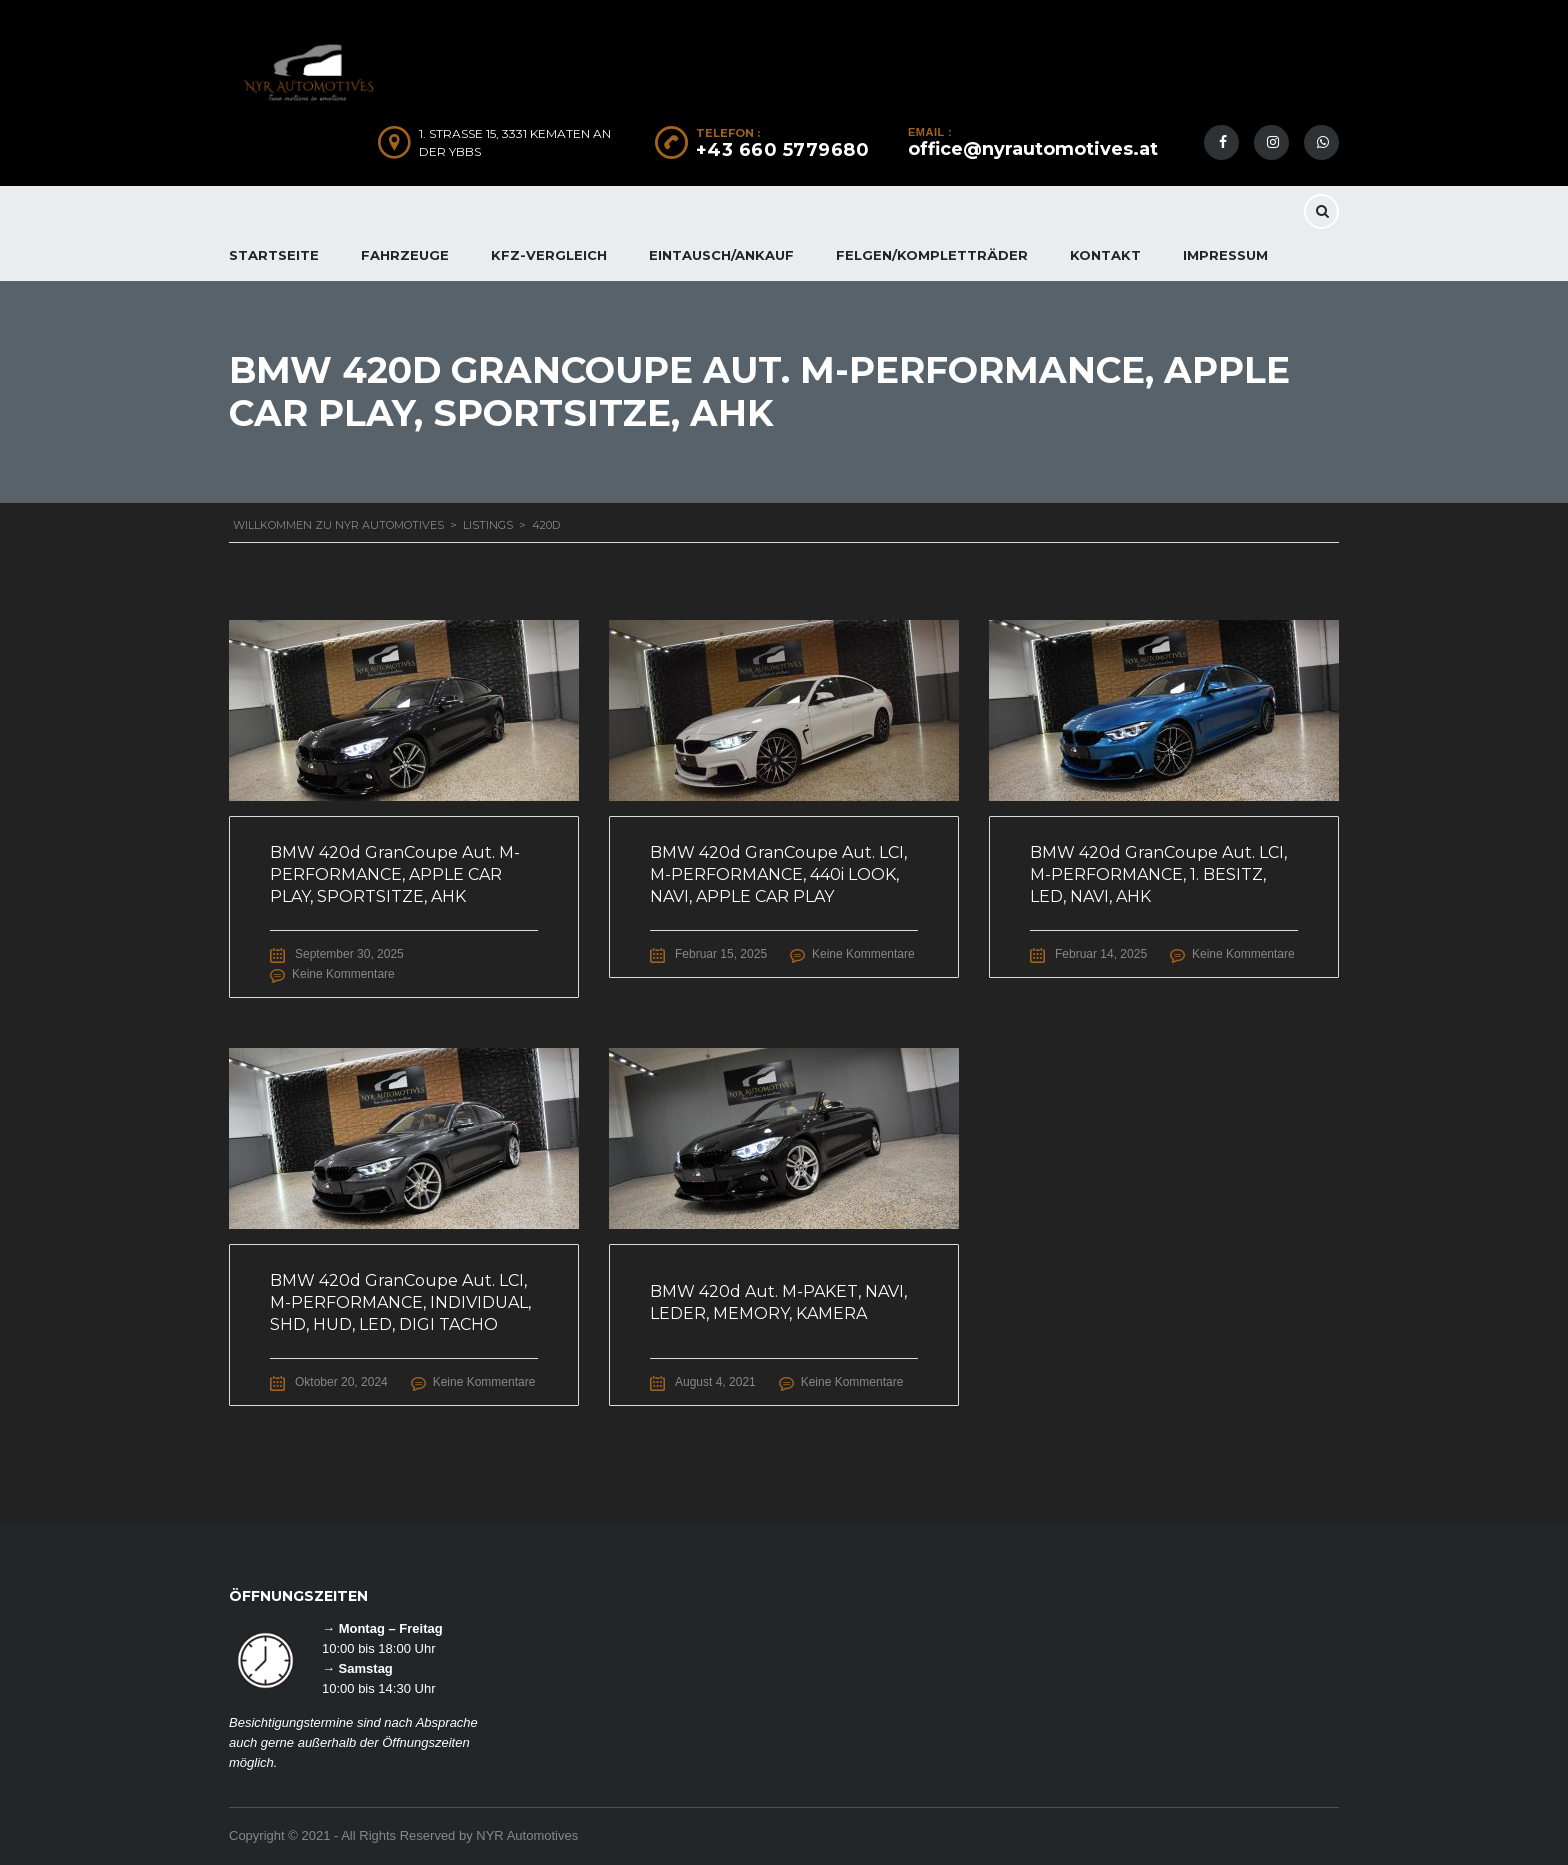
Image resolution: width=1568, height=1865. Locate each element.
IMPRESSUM (1225, 255)
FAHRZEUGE (405, 255)
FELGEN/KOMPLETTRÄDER (932, 255)
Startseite (274, 255)
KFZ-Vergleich (549, 255)
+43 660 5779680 (783, 150)
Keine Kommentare (343, 974)
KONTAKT (1105, 255)
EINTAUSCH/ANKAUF (721, 255)
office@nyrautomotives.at (1033, 149)
